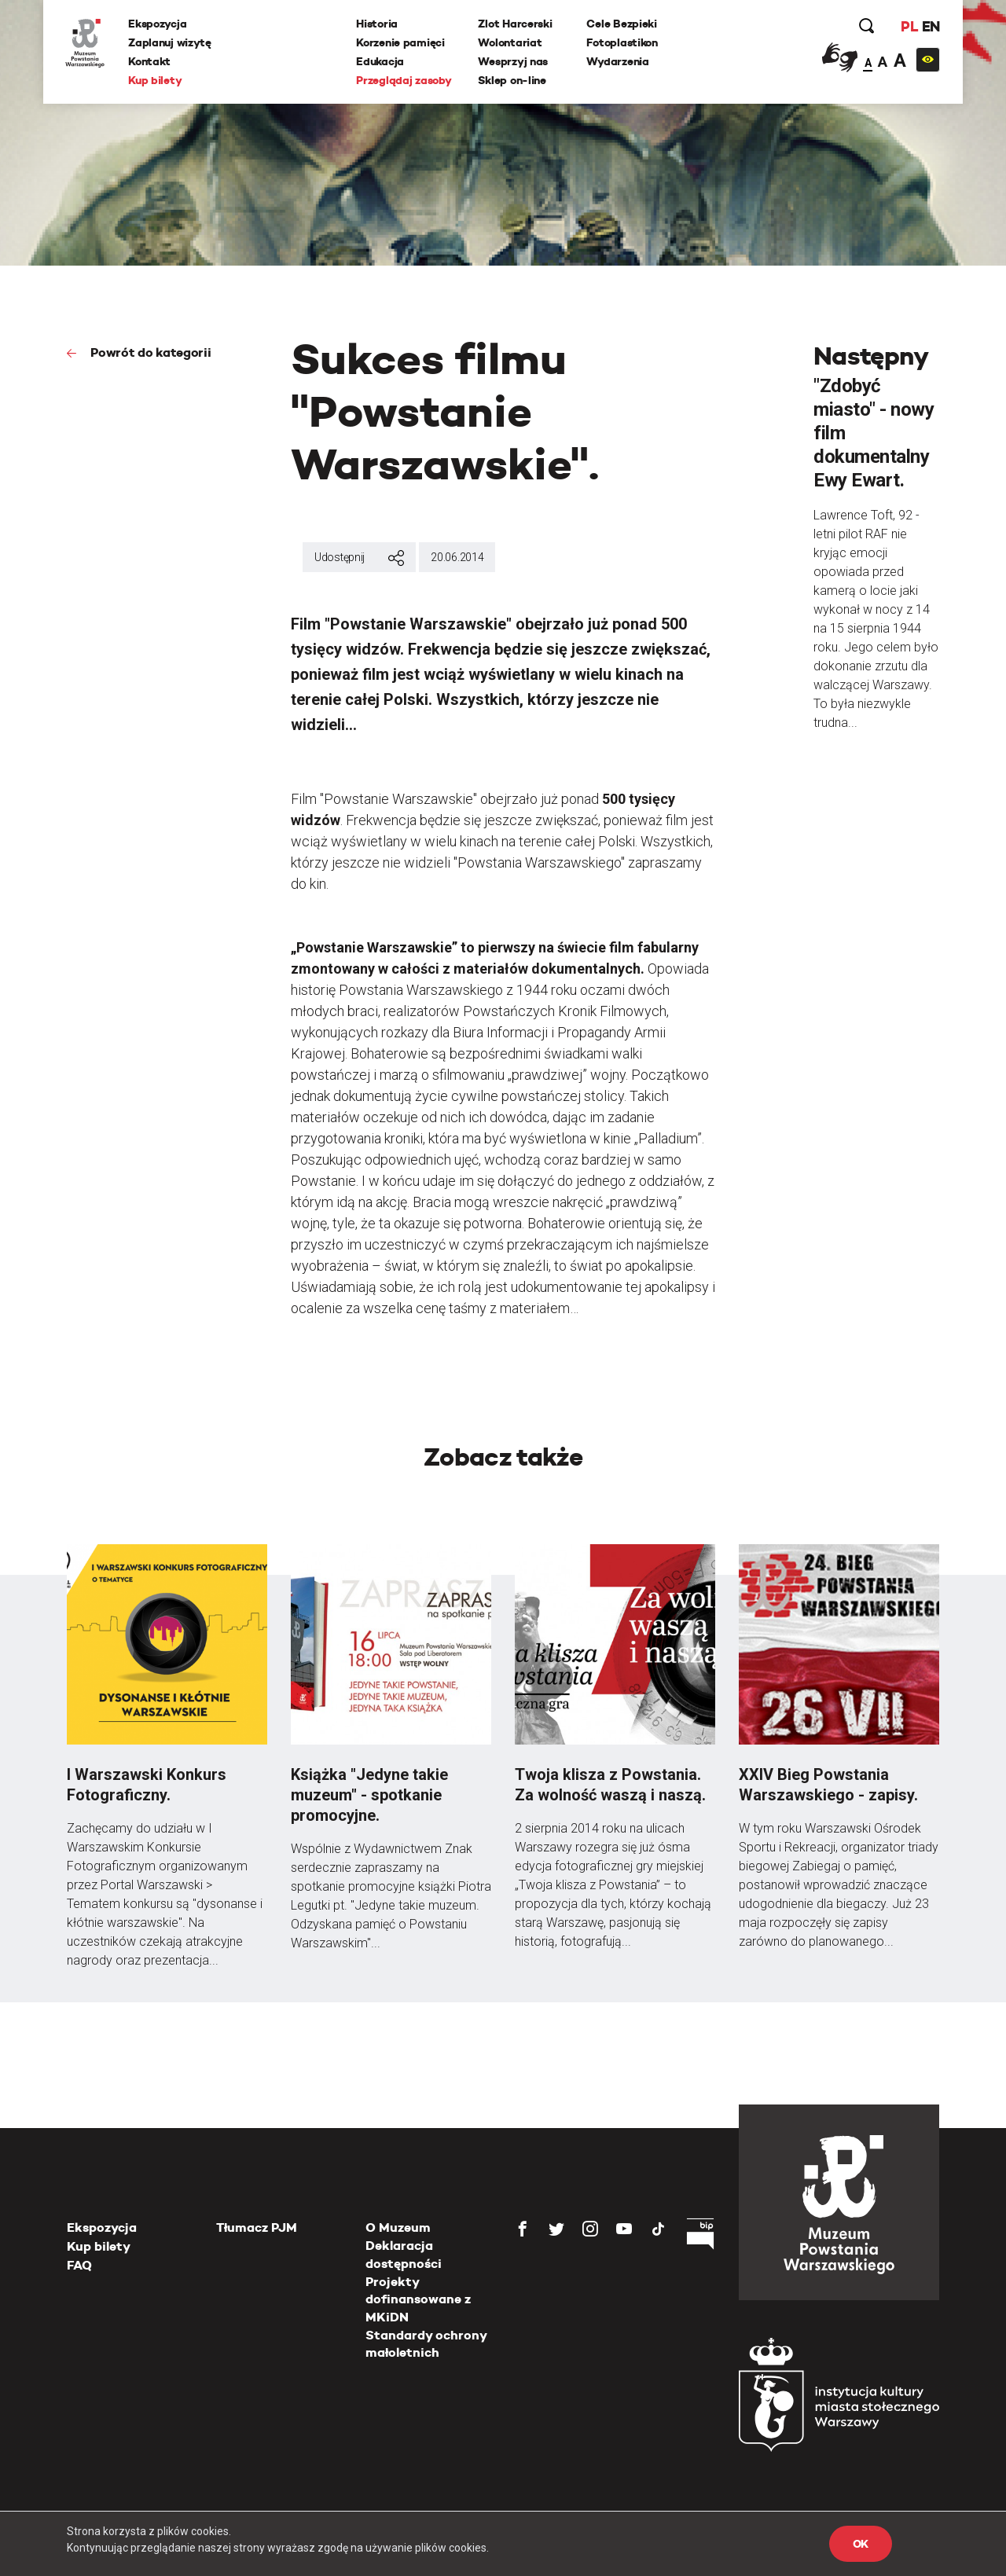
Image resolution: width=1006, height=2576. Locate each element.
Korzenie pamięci (401, 43)
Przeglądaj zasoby (404, 81)
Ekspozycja (159, 24)
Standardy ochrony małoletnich (425, 2344)
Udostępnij (359, 558)
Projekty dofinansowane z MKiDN (418, 2299)
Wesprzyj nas (514, 62)
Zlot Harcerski (516, 24)
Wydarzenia (618, 62)
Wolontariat (510, 43)
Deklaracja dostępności (403, 2254)
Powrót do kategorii (149, 352)
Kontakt (151, 62)
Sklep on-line (512, 81)
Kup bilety (156, 81)
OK (860, 2544)
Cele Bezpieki (622, 24)
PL (907, 27)
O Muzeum (398, 2227)
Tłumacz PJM (256, 2227)
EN (929, 27)
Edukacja (381, 62)
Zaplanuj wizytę (171, 43)
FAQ (79, 2265)
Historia (377, 24)
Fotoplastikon (622, 43)
